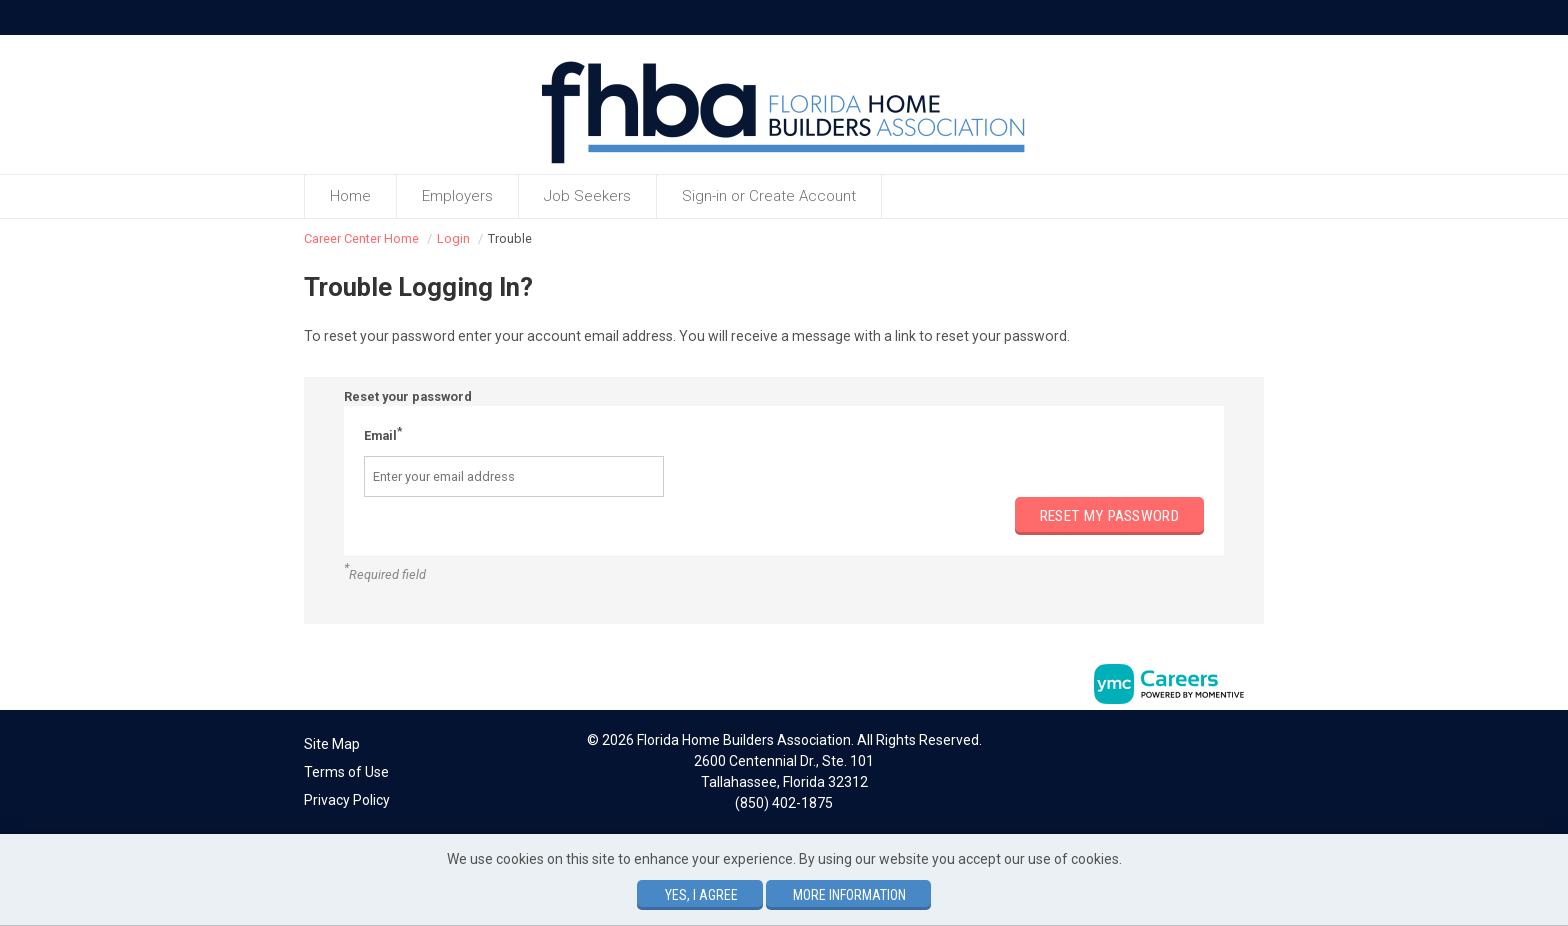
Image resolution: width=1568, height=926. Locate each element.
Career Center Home (361, 238)
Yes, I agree (701, 895)
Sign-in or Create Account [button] (769, 196)
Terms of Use (346, 772)
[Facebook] (1215, 747)
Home (350, 196)
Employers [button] (457, 196)
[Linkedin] (1235, 747)
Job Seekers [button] (587, 196)
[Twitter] (1256, 747)
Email (383, 434)
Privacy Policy (347, 800)
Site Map (332, 744)
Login (453, 238)
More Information (849, 895)
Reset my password (1109, 516)
